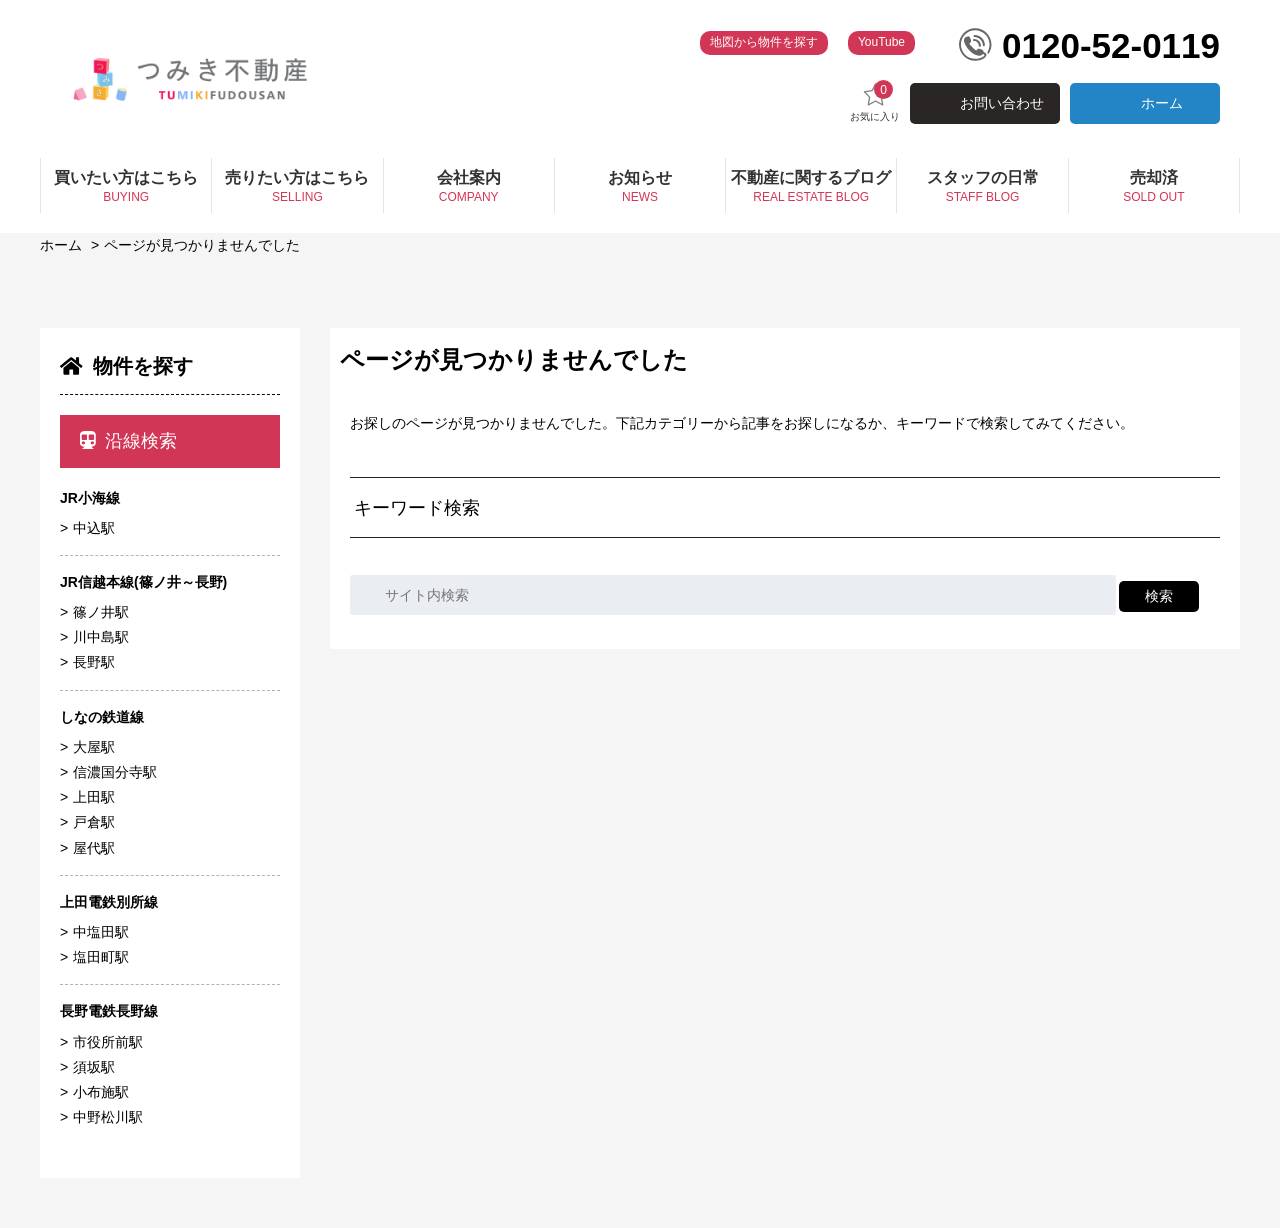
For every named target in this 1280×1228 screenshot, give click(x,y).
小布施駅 (101, 1092)
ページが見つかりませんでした (202, 245)
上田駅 (94, 797)
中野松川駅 (108, 1117)
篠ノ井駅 (101, 612)
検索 (1159, 596)
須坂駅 (94, 1067)
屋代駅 (94, 848)
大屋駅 (94, 747)
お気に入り (875, 101)
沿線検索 (128, 441)
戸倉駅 (94, 822)
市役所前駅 (108, 1042)
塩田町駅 (101, 957)
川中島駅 (101, 637)
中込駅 (94, 528)
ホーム (1162, 103)
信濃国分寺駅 (115, 772)
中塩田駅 (101, 932)
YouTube (881, 42)
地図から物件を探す (764, 42)
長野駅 (94, 662)
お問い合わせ (1002, 103)
